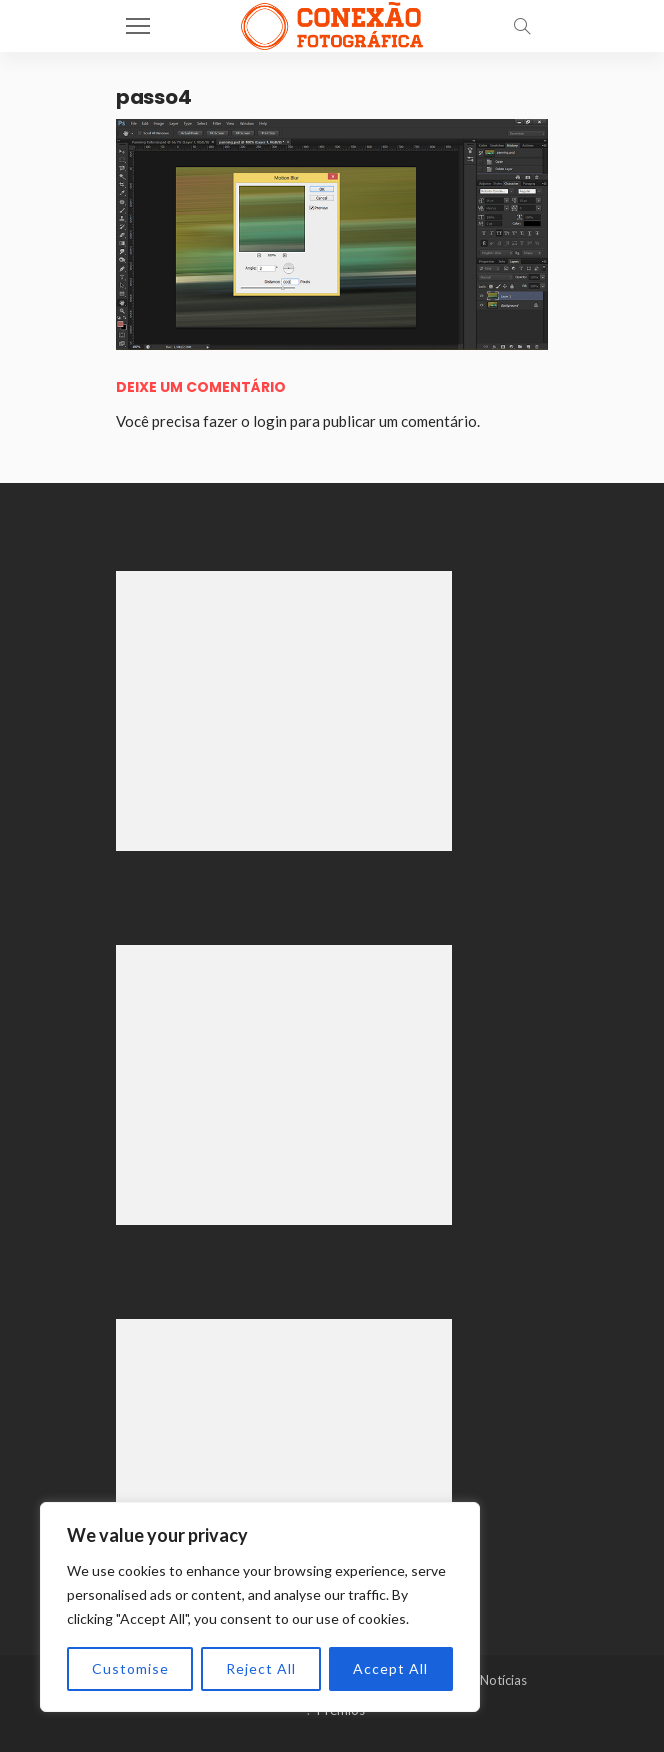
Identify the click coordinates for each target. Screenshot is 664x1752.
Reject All (261, 1668)
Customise (130, 1668)
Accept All (390, 1668)
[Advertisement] (284, 711)
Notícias (503, 1680)
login (270, 421)
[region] (260, 1607)
